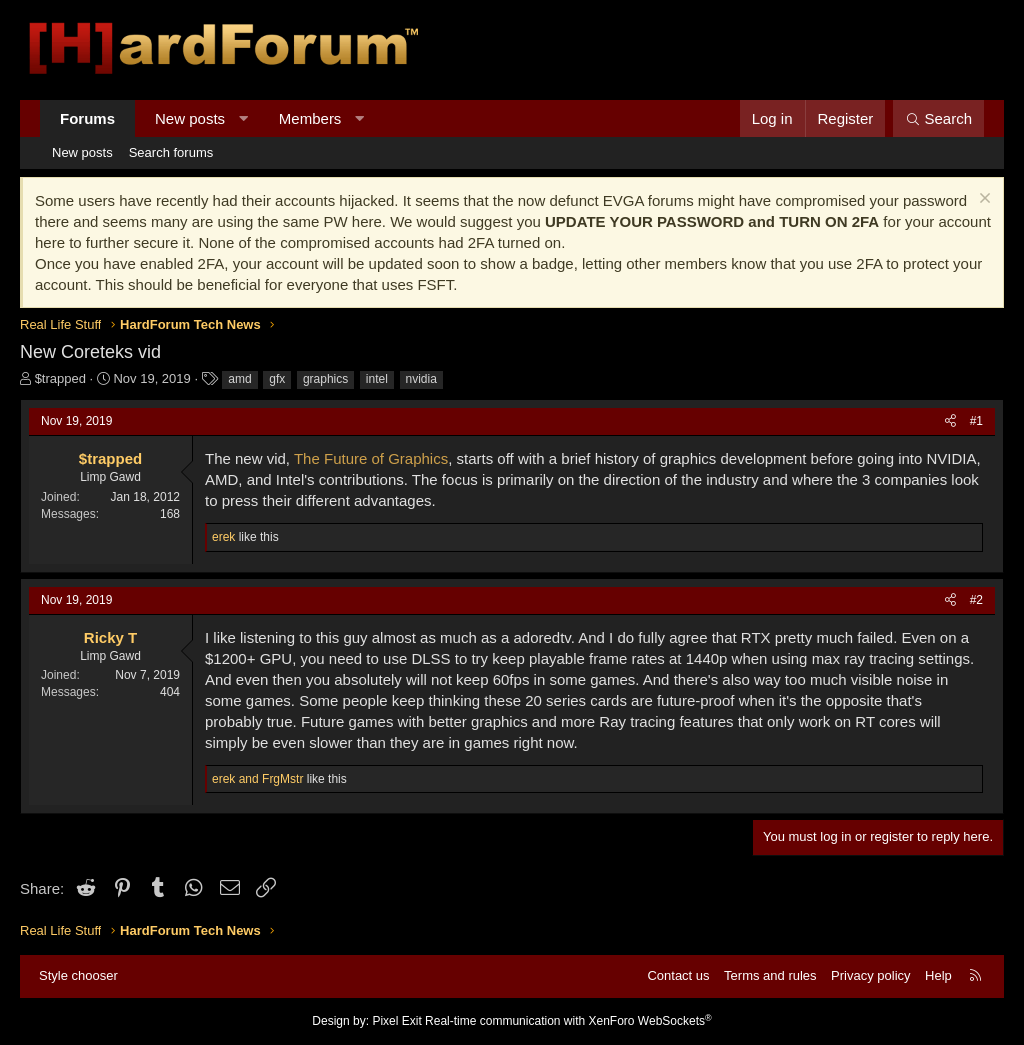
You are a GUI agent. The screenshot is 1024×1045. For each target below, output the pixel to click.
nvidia (421, 379)
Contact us (678, 975)
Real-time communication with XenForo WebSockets (568, 1021)
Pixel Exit (396, 1021)
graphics (325, 379)
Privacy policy (870, 975)
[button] (243, 118)
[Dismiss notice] (982, 200)
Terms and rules (770, 975)
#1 (976, 421)
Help (938, 975)
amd (239, 379)
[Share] (950, 421)
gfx (277, 379)
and (257, 779)
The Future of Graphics (371, 458)
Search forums (171, 152)
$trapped (60, 378)
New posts (190, 118)
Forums (87, 118)
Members (310, 118)
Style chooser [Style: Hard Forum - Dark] (78, 975)
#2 (976, 600)
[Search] (938, 118)
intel (377, 379)
